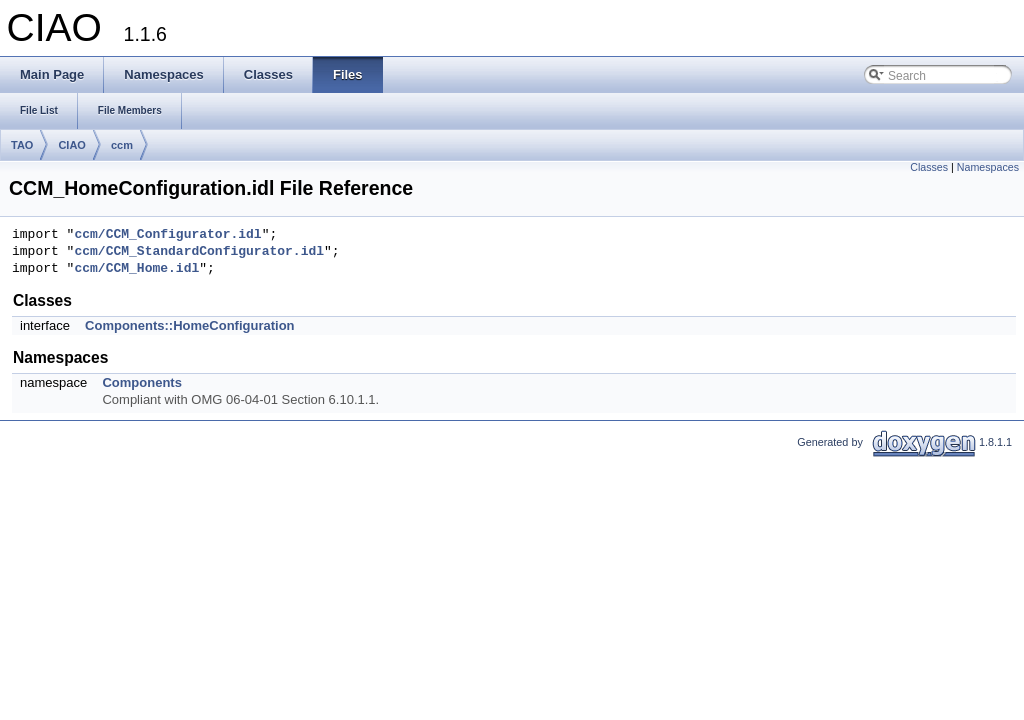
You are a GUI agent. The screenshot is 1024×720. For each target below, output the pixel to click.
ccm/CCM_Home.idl (136, 269)
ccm (122, 145)
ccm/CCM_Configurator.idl (167, 235)
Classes (929, 167)
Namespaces (988, 167)
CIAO (72, 145)
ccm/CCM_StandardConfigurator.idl (199, 252)
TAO (22, 145)
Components (141, 382)
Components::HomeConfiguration (189, 325)
